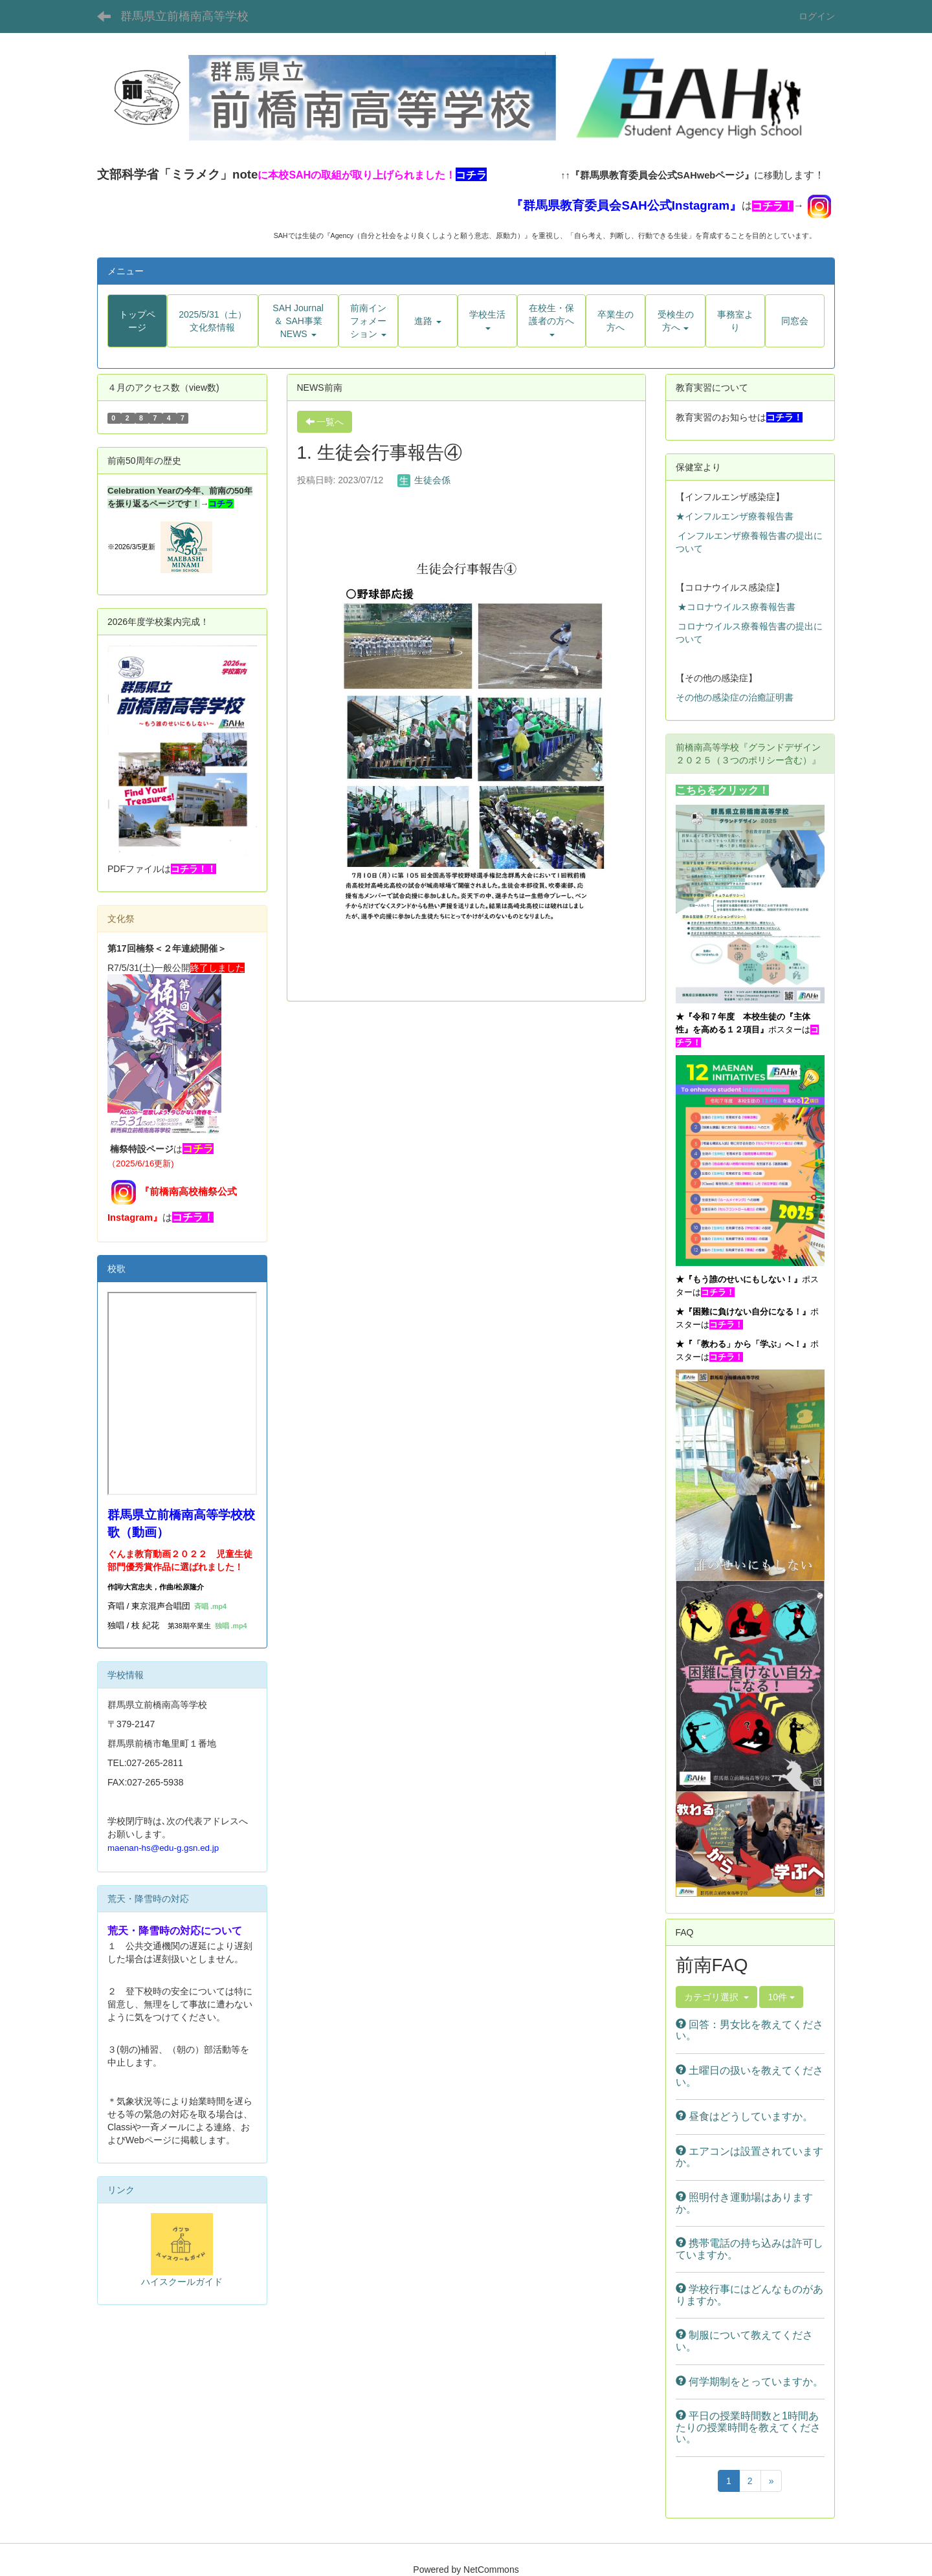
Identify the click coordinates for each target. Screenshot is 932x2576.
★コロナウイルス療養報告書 (736, 607)
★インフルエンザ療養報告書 (734, 516)
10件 (781, 1997)
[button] (298, 321)
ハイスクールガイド (182, 2281)
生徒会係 (423, 480)
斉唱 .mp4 (210, 1606)
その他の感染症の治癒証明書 (734, 697)
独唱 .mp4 (231, 1626)
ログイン (817, 16)
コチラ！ (772, 206)
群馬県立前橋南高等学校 (184, 16)
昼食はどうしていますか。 (744, 2116)
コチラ (221, 503)
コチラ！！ (193, 869)
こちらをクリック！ (722, 790)
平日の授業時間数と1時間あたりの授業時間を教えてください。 (748, 2427)
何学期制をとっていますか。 (749, 2381)
